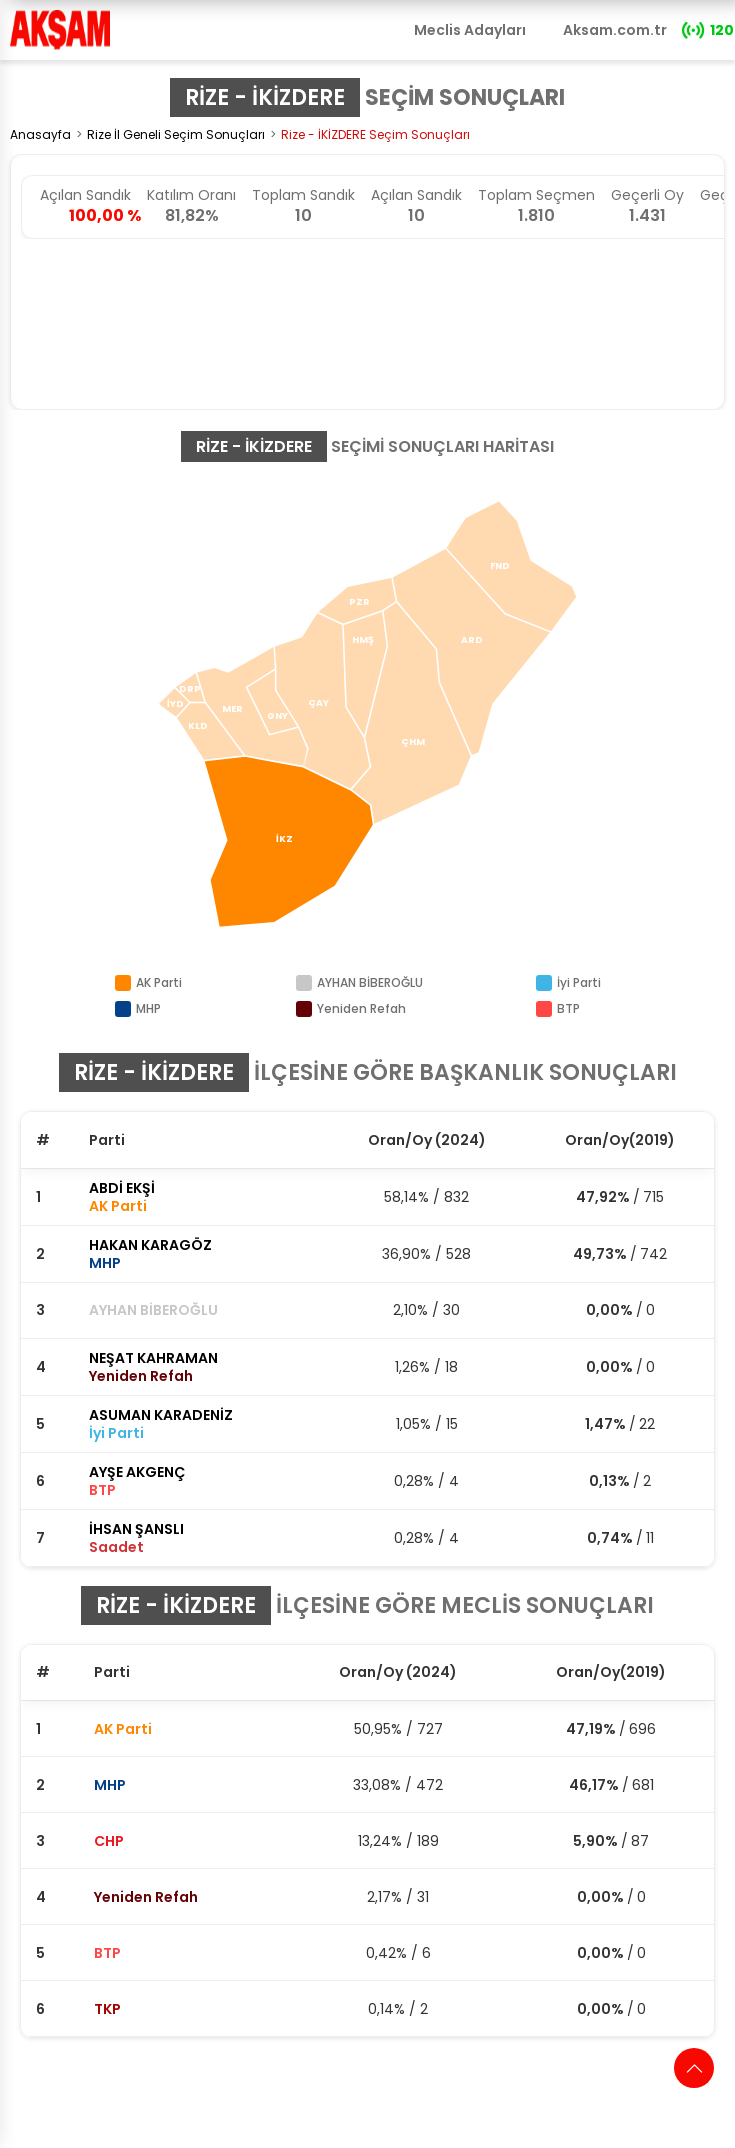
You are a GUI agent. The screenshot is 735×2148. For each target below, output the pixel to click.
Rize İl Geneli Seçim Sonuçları (176, 134)
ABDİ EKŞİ (122, 1188)
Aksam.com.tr (615, 30)
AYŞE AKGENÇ (137, 1472)
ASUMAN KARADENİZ (161, 1415)
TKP (107, 2009)
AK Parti (123, 1729)
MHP (110, 1785)
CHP (109, 1841)
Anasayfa (40, 134)
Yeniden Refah (146, 1897)
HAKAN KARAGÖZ (150, 1245)
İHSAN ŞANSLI (136, 1529)
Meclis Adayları (470, 30)
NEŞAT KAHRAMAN (153, 1358)
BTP (107, 1953)
